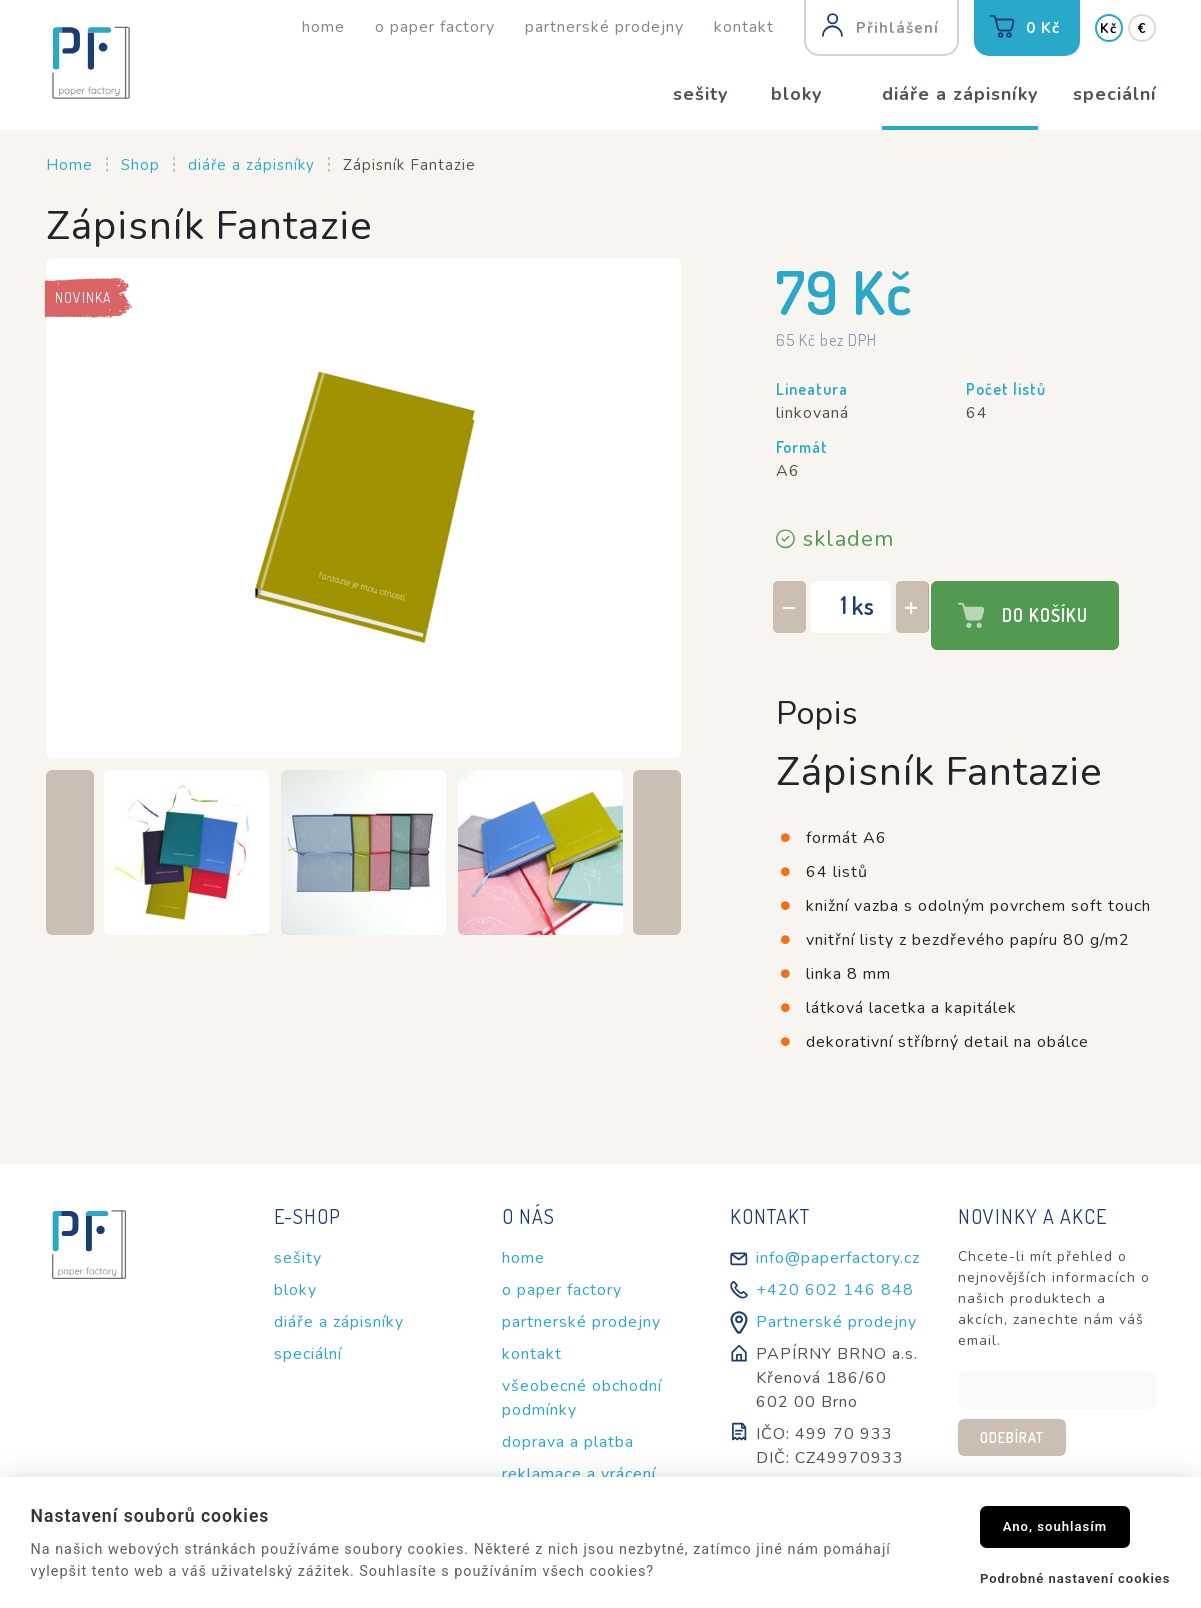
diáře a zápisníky (251, 165)
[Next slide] (657, 852)
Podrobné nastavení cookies (1075, 1578)
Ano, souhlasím (1055, 1526)
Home (69, 165)
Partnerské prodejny (836, 1322)
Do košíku (1045, 615)
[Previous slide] (70, 852)
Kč (1108, 29)
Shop (140, 165)
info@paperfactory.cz (838, 1258)
